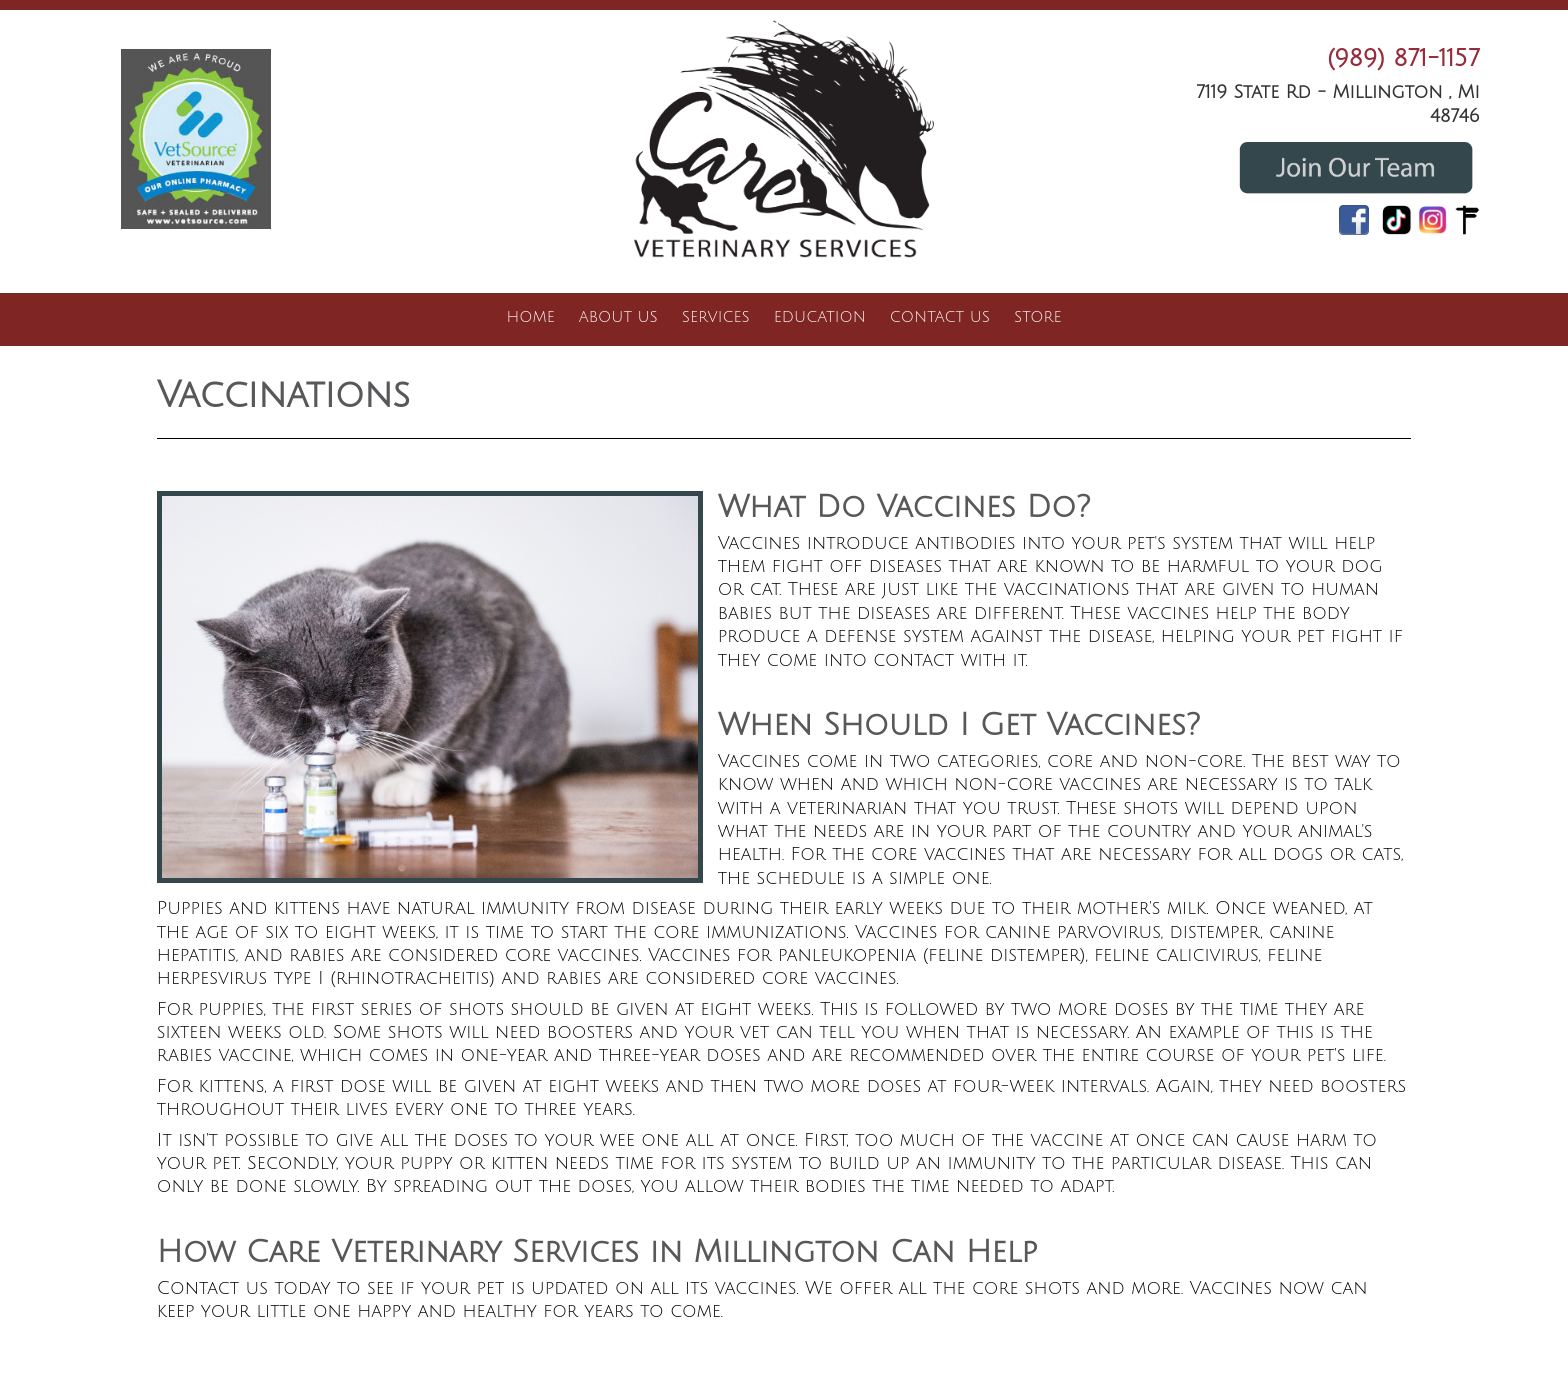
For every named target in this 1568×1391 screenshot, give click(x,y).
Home (531, 317)
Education (820, 317)
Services (716, 317)
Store (1037, 317)
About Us (618, 317)
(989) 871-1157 (1403, 58)
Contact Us (940, 317)
